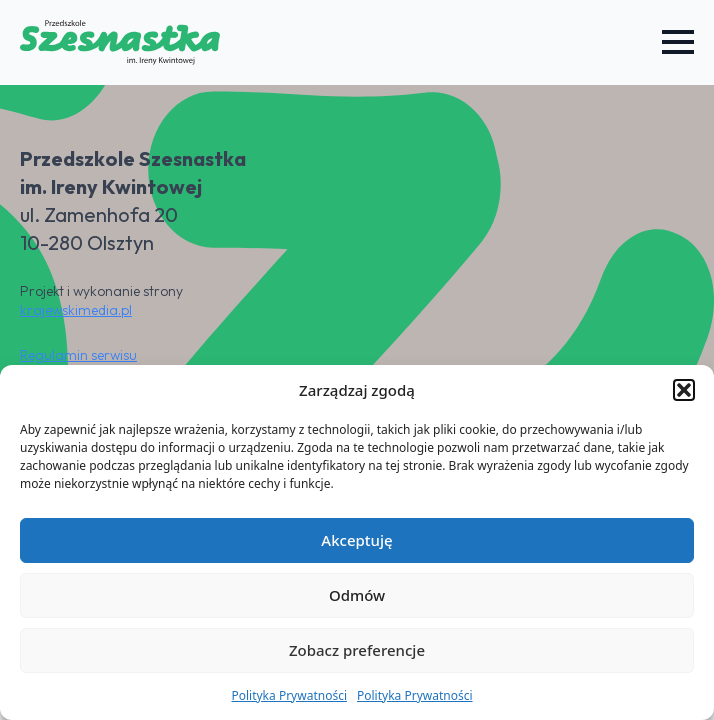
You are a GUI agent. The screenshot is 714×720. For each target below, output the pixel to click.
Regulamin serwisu (78, 355)
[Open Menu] (678, 42)
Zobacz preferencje (357, 650)
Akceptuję (356, 540)
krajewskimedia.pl (76, 310)
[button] (684, 390)
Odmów (357, 595)
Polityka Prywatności (289, 695)
